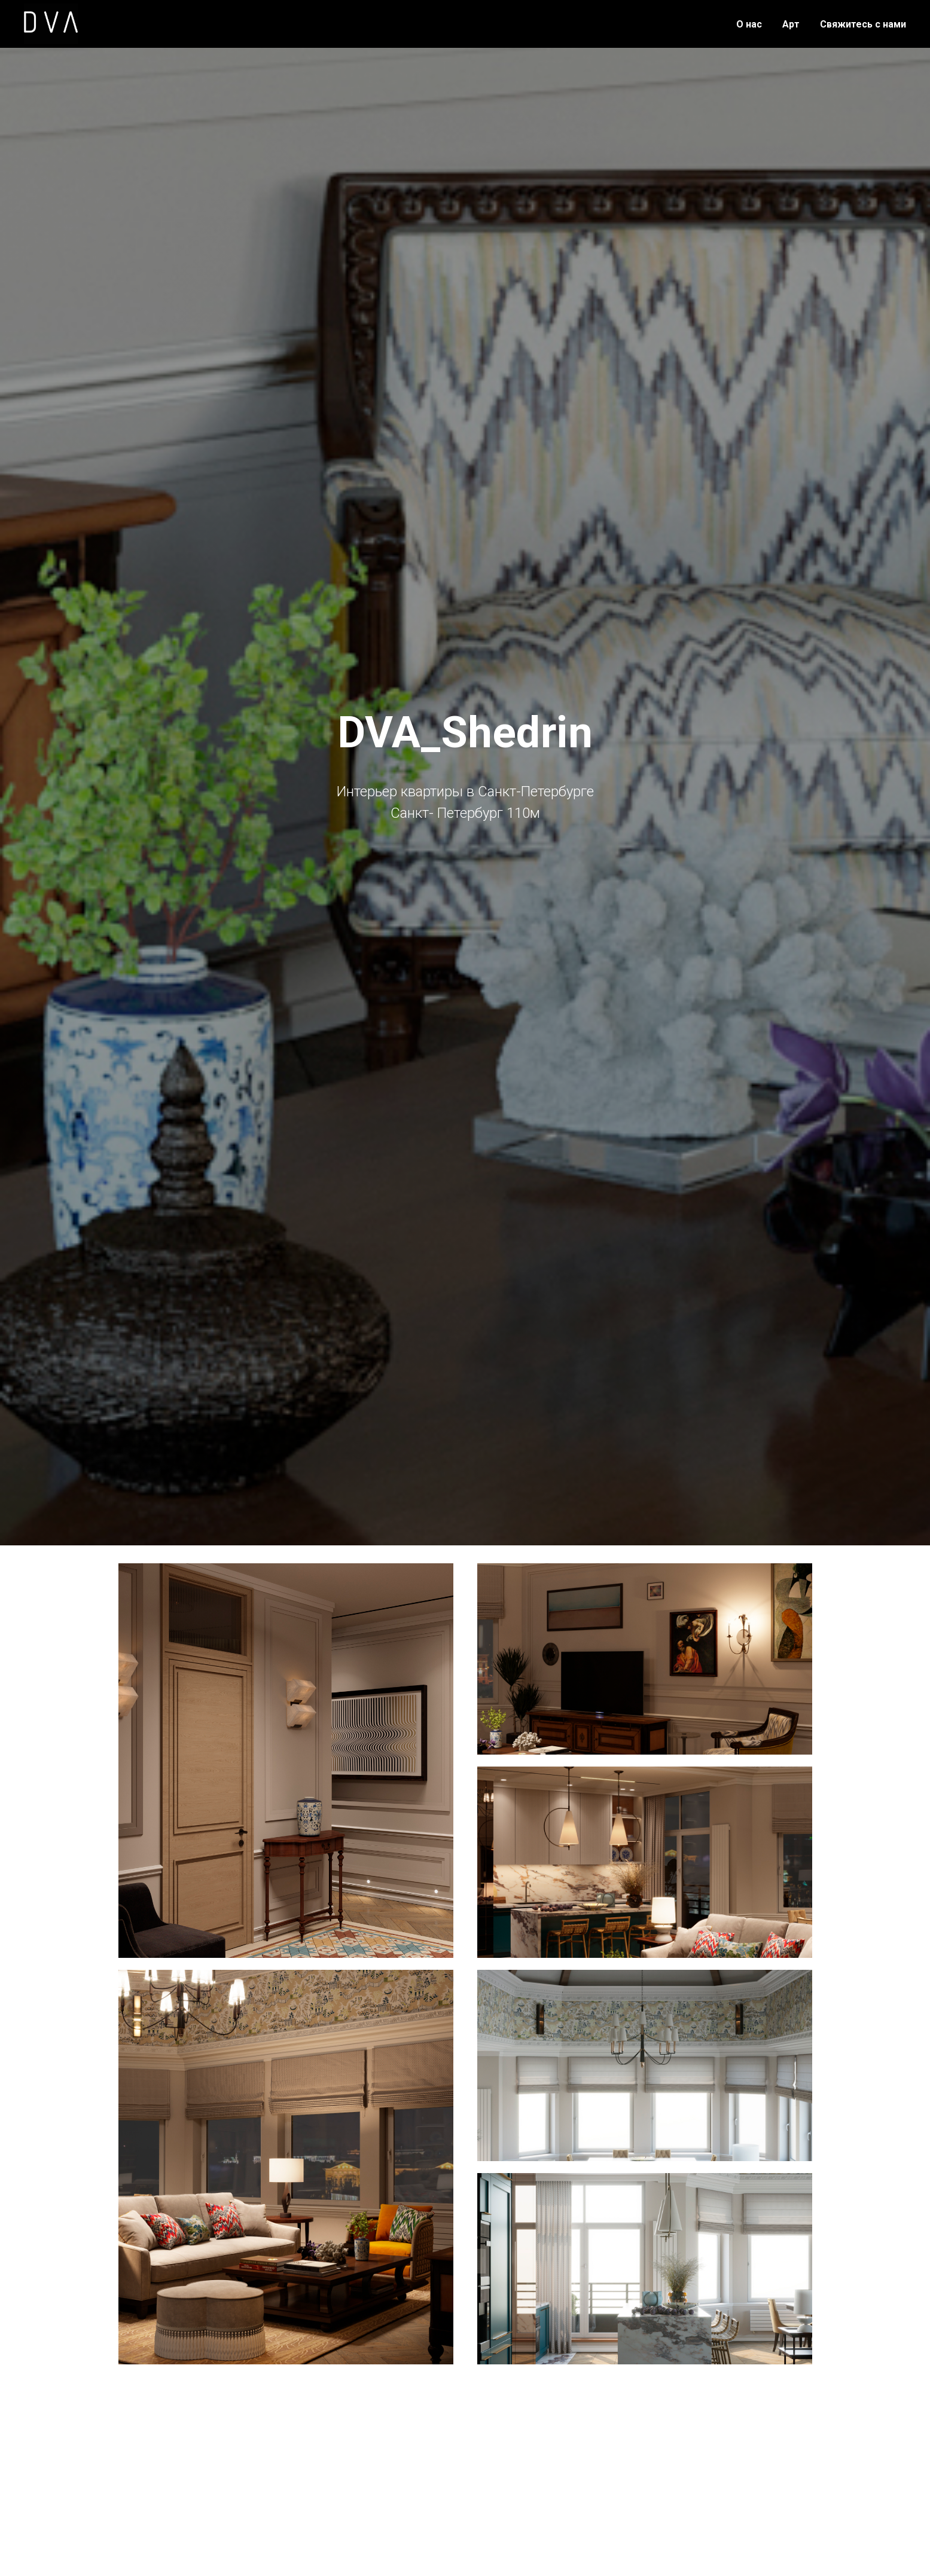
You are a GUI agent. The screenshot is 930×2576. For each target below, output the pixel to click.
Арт (791, 24)
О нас (749, 24)
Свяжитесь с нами (863, 24)
